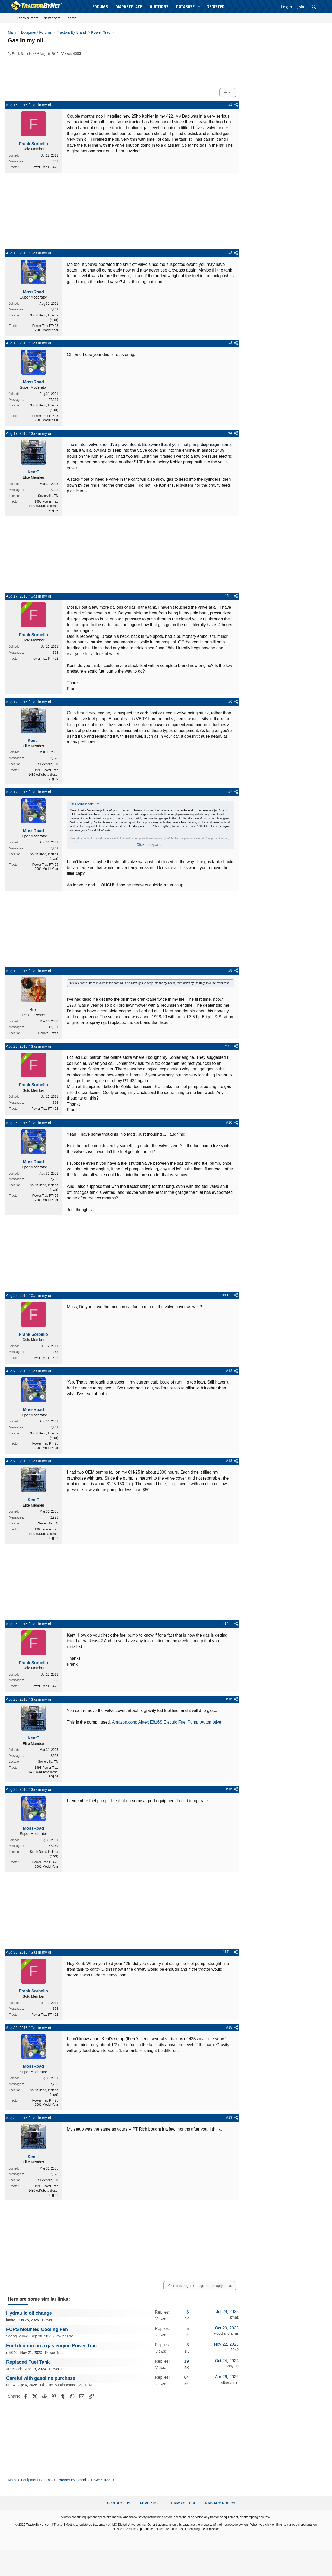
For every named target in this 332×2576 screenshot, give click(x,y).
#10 (229, 1122)
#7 (230, 791)
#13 (229, 1461)
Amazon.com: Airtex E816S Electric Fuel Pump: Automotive (166, 1722)
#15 (229, 1699)
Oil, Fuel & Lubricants (57, 2385)
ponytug (232, 2366)
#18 (229, 2027)
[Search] (314, 7)
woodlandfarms (226, 2333)
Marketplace (129, 7)
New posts (52, 18)
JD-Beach (14, 2369)
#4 (230, 433)
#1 (230, 104)
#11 (226, 1295)
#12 (229, 1370)
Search (71, 18)
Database (185, 7)
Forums (100, 7)
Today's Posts (27, 18)
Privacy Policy (220, 2503)
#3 (230, 343)
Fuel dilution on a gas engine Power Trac (51, 2345)
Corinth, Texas (48, 1033)
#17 (226, 1952)
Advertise (149, 2503)
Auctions (159, 7)
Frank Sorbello (22, 54)
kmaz (10, 2320)
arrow (10, 2385)
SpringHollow (16, 2336)
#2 (230, 252)
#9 (227, 1046)
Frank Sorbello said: (81, 803)
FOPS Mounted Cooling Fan (37, 2329)
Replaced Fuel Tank (28, 2362)
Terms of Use (182, 2503)
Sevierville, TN (48, 496)
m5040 (11, 2352)
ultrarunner (230, 2382)
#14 (226, 1623)
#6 (230, 701)
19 (186, 2361)
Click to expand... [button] (150, 845)
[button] (199, 6)
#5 (227, 596)
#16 (229, 1789)
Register (216, 7)
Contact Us (118, 2503)
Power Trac (51, 2320)
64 (186, 2377)
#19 (229, 2117)
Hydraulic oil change (29, 2313)
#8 (230, 970)
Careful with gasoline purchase (40, 2378)
